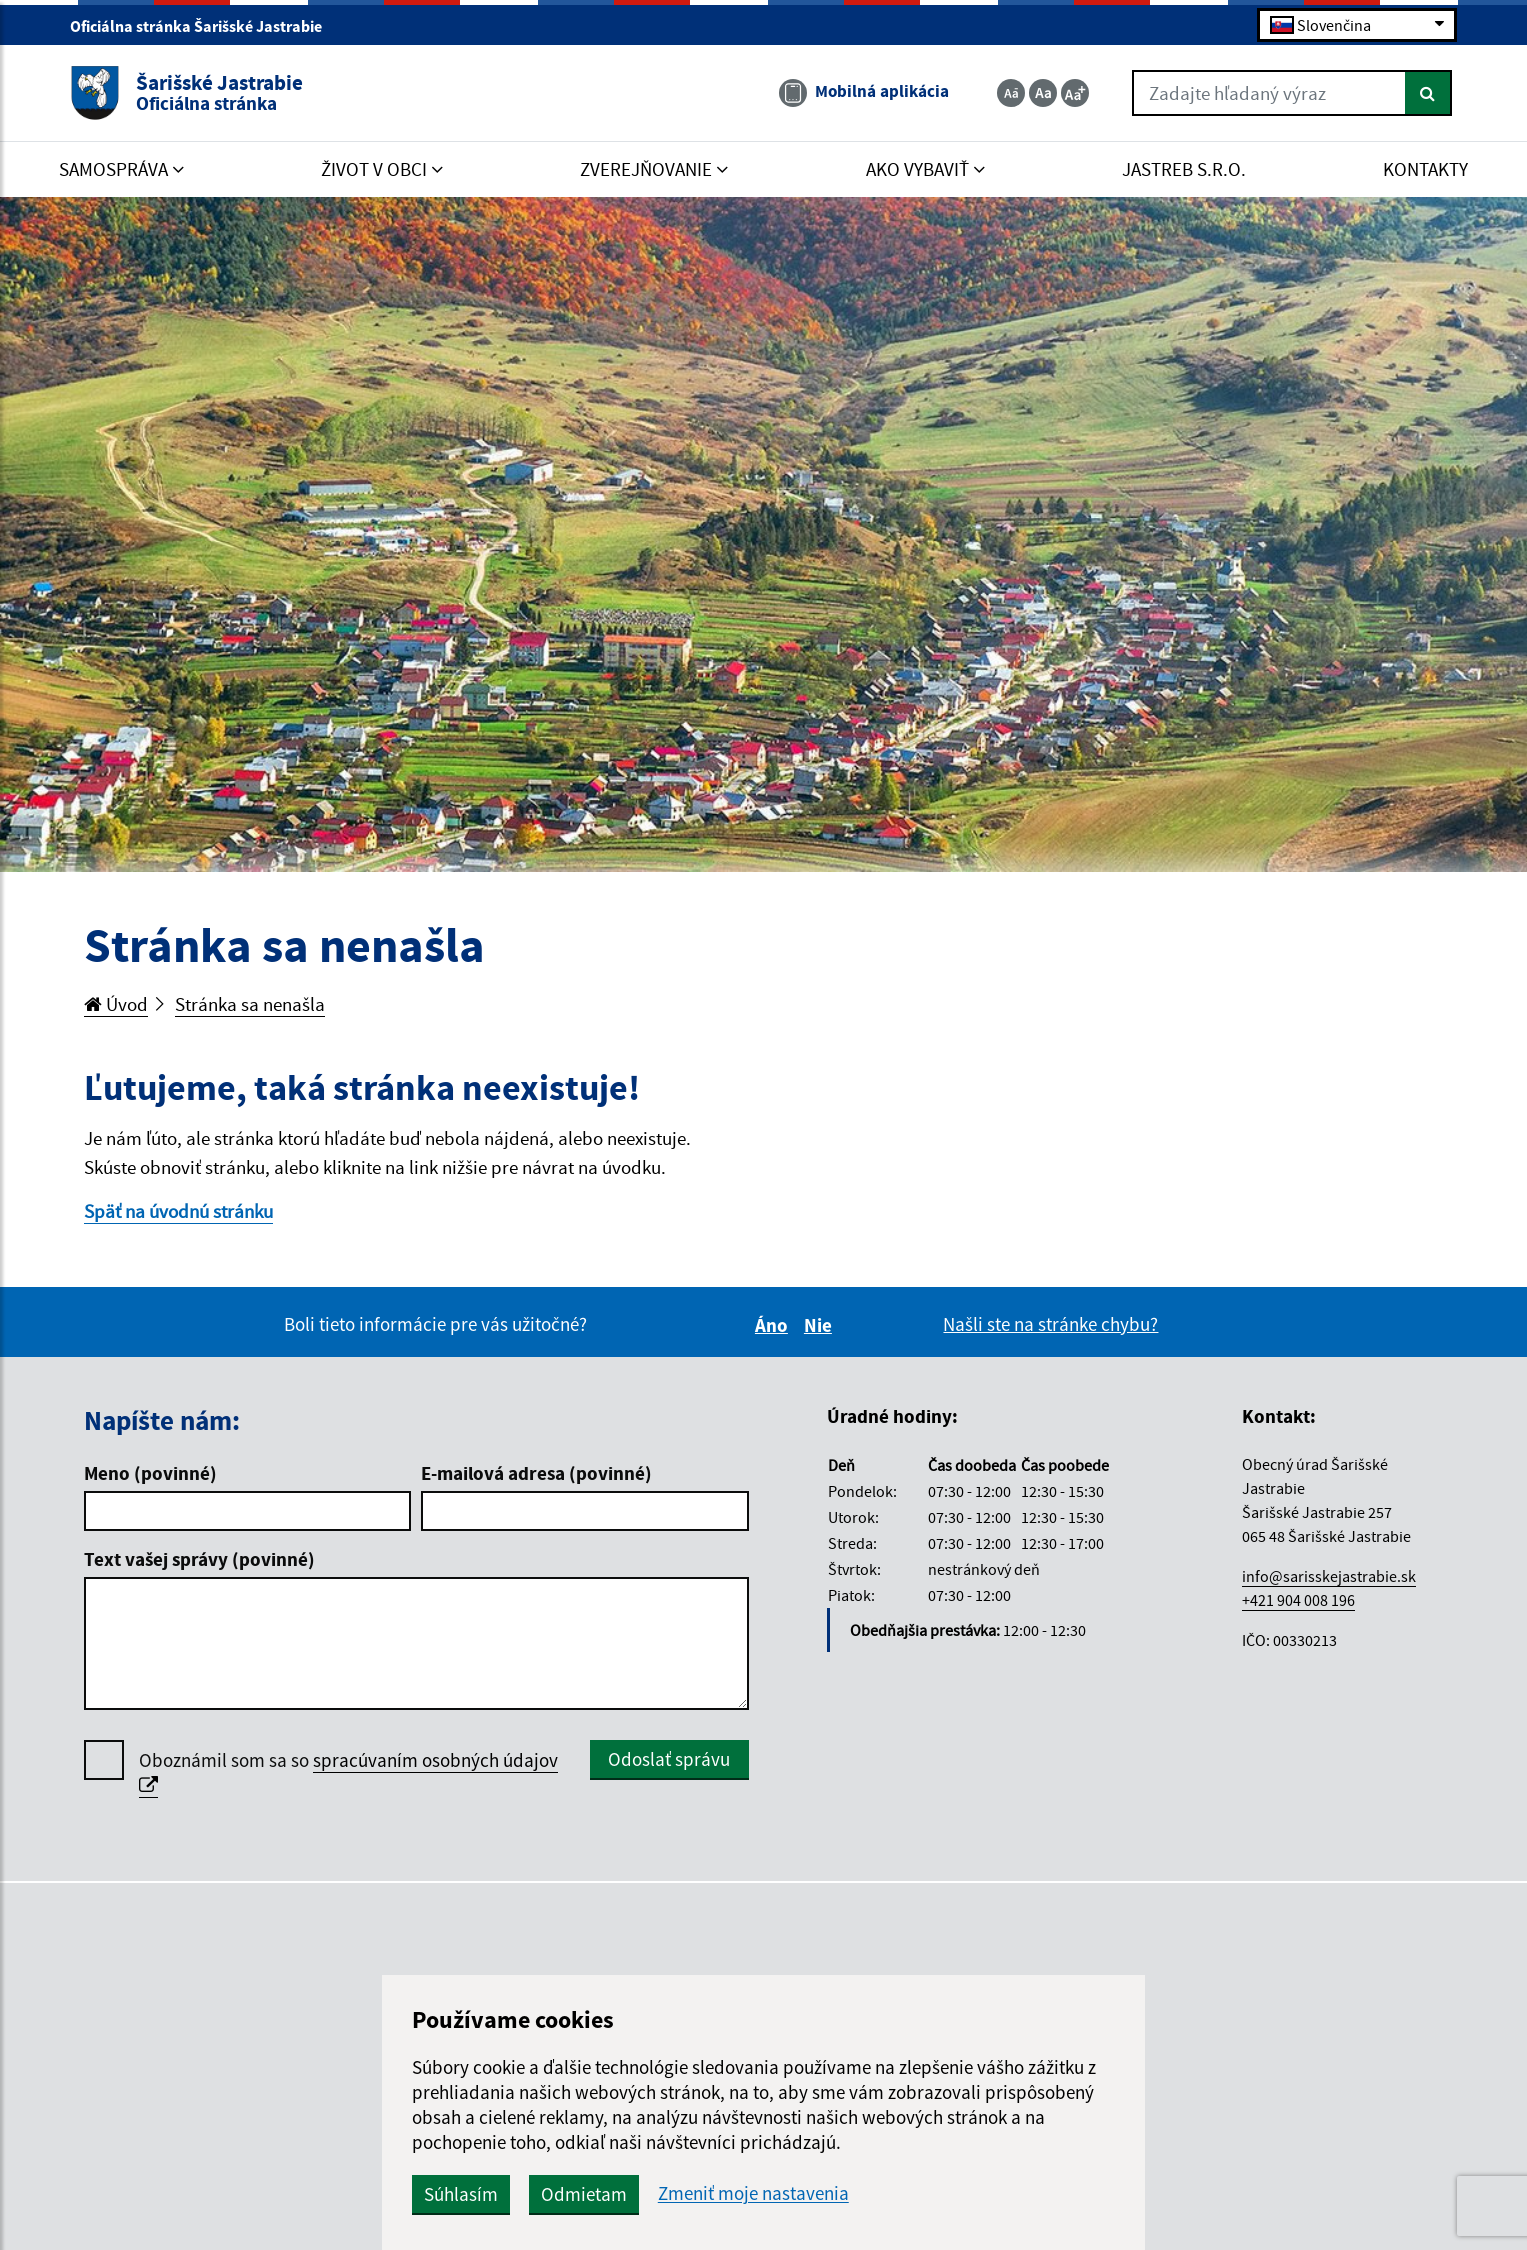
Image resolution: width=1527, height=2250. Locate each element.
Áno (774, 1325)
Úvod (116, 1004)
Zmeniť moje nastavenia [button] (753, 2193)
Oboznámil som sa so (348, 1773)
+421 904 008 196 (1298, 1600)
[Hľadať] (1428, 93)
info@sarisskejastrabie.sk (1329, 1576)
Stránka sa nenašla (250, 1004)
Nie (821, 1325)
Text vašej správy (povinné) (199, 1559)
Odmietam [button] (584, 2194)
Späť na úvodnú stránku (178, 1211)
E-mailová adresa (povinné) (536, 1473)
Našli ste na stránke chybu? (1050, 1324)
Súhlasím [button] (461, 2194)
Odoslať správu (669, 1759)
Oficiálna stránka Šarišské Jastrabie (204, 26)
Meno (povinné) (150, 1473)
